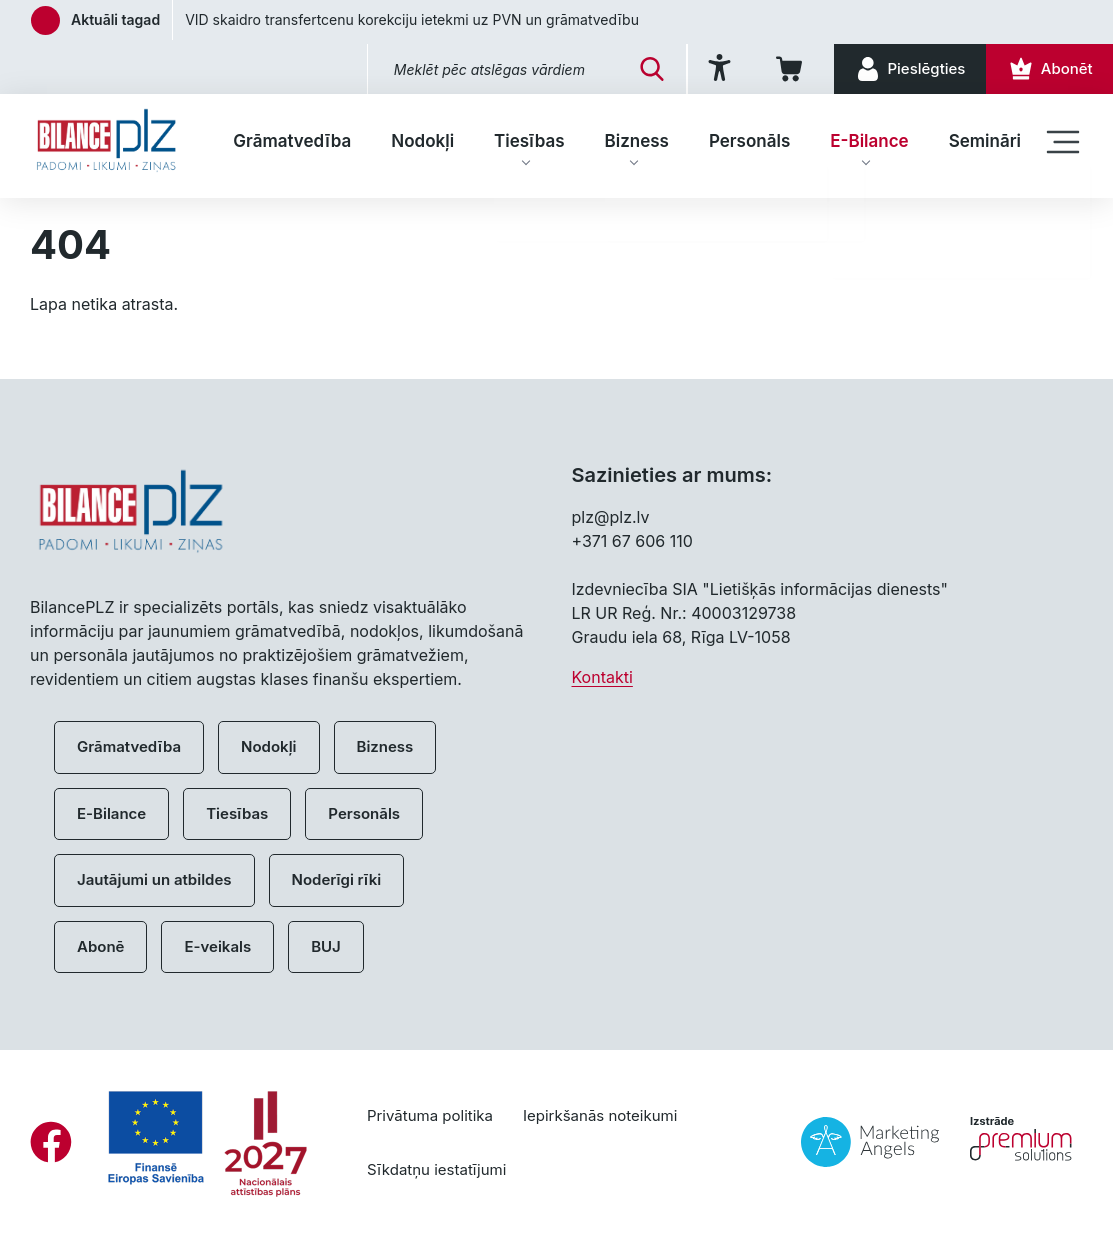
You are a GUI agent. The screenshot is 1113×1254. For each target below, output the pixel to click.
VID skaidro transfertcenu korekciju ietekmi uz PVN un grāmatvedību (412, 19)
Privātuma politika (430, 1115)
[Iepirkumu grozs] (782, 69)
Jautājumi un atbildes (154, 879)
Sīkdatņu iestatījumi (436, 1169)
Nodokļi (422, 141)
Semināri (985, 141)
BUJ (326, 946)
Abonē (100, 946)
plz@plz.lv (611, 517)
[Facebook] (51, 1142)
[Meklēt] (639, 69)
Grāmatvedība (292, 141)
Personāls (749, 141)
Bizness (637, 141)
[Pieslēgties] (904, 69)
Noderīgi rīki (337, 879)
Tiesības (529, 141)
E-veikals (217, 946)
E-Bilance (869, 141)
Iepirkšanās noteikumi (600, 1115)
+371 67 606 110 (632, 541)
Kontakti (602, 677)
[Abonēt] (1047, 69)
